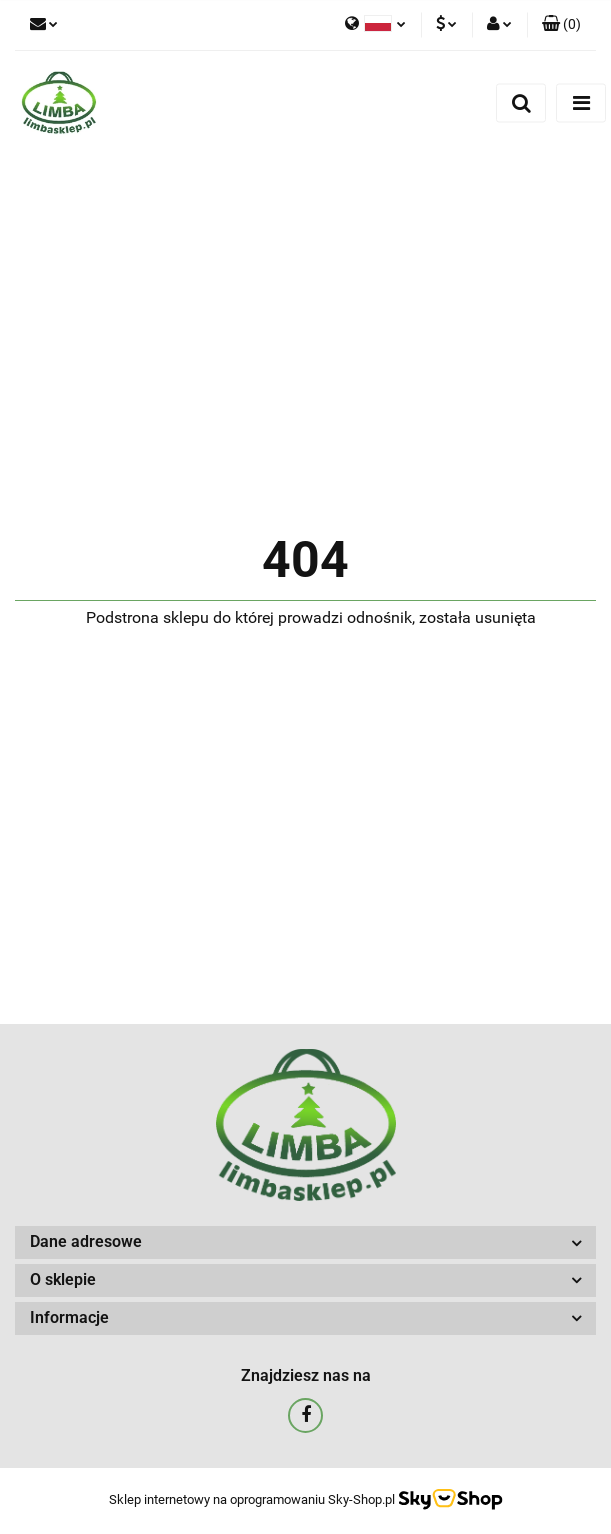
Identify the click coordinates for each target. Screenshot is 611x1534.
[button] (561, 25)
